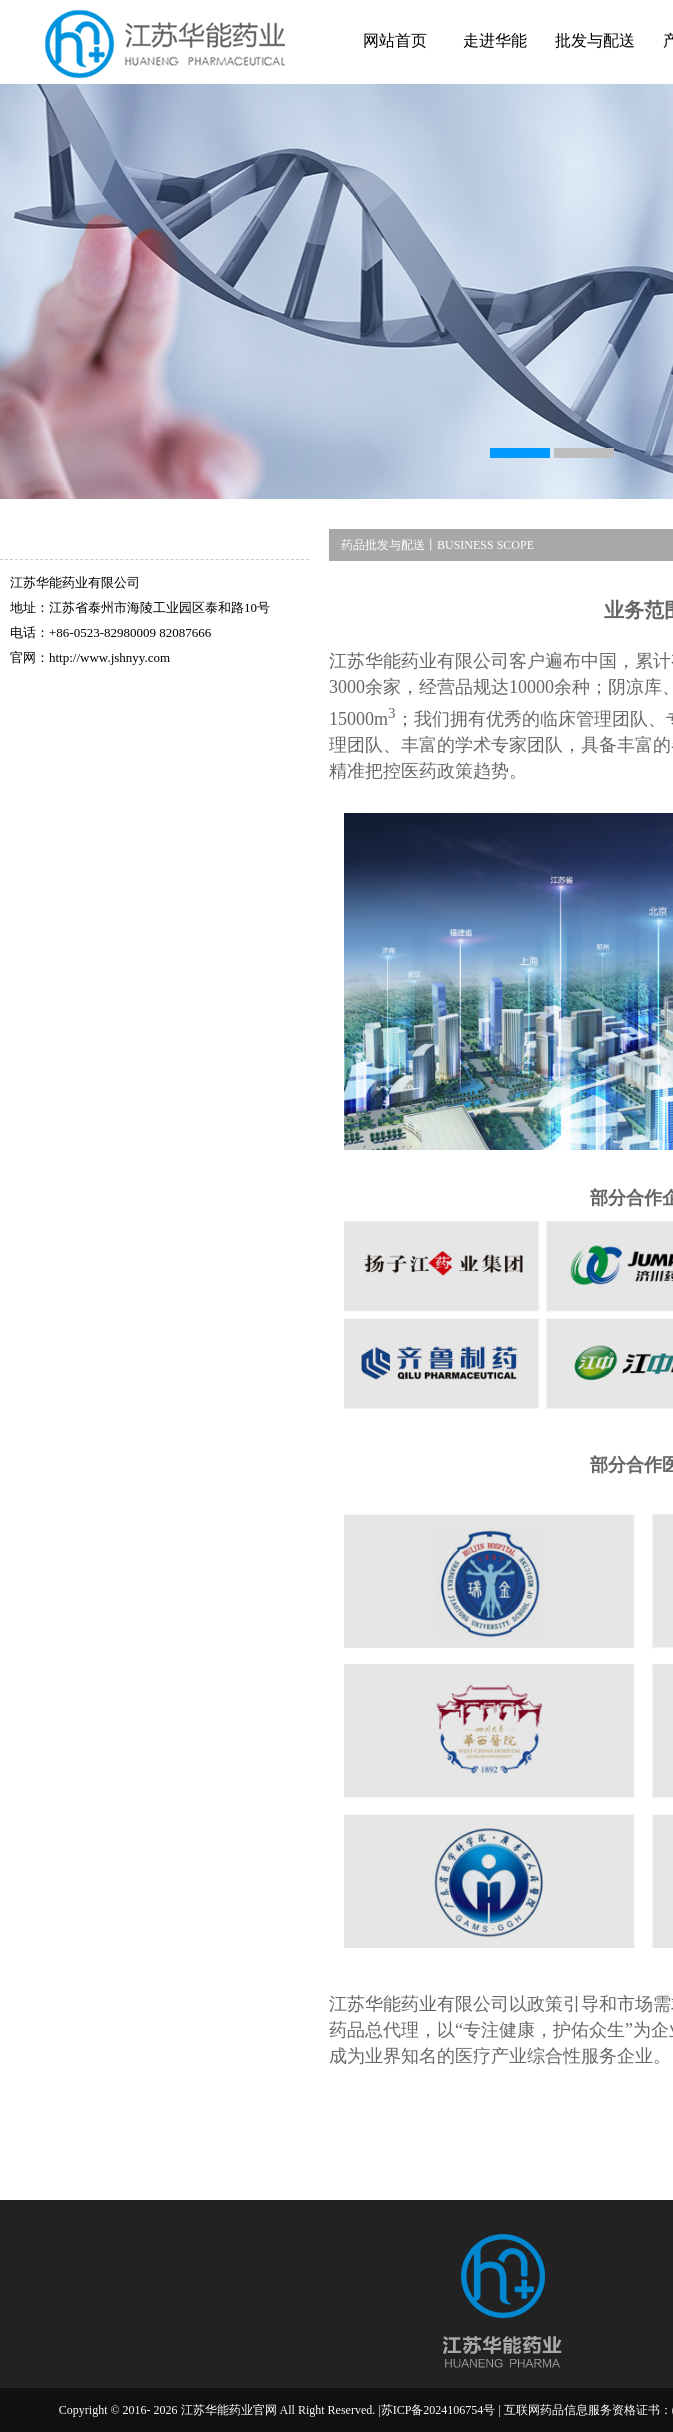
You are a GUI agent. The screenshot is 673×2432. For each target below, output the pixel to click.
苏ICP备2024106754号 (438, 2410)
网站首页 (395, 40)
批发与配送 (595, 40)
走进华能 (495, 40)
